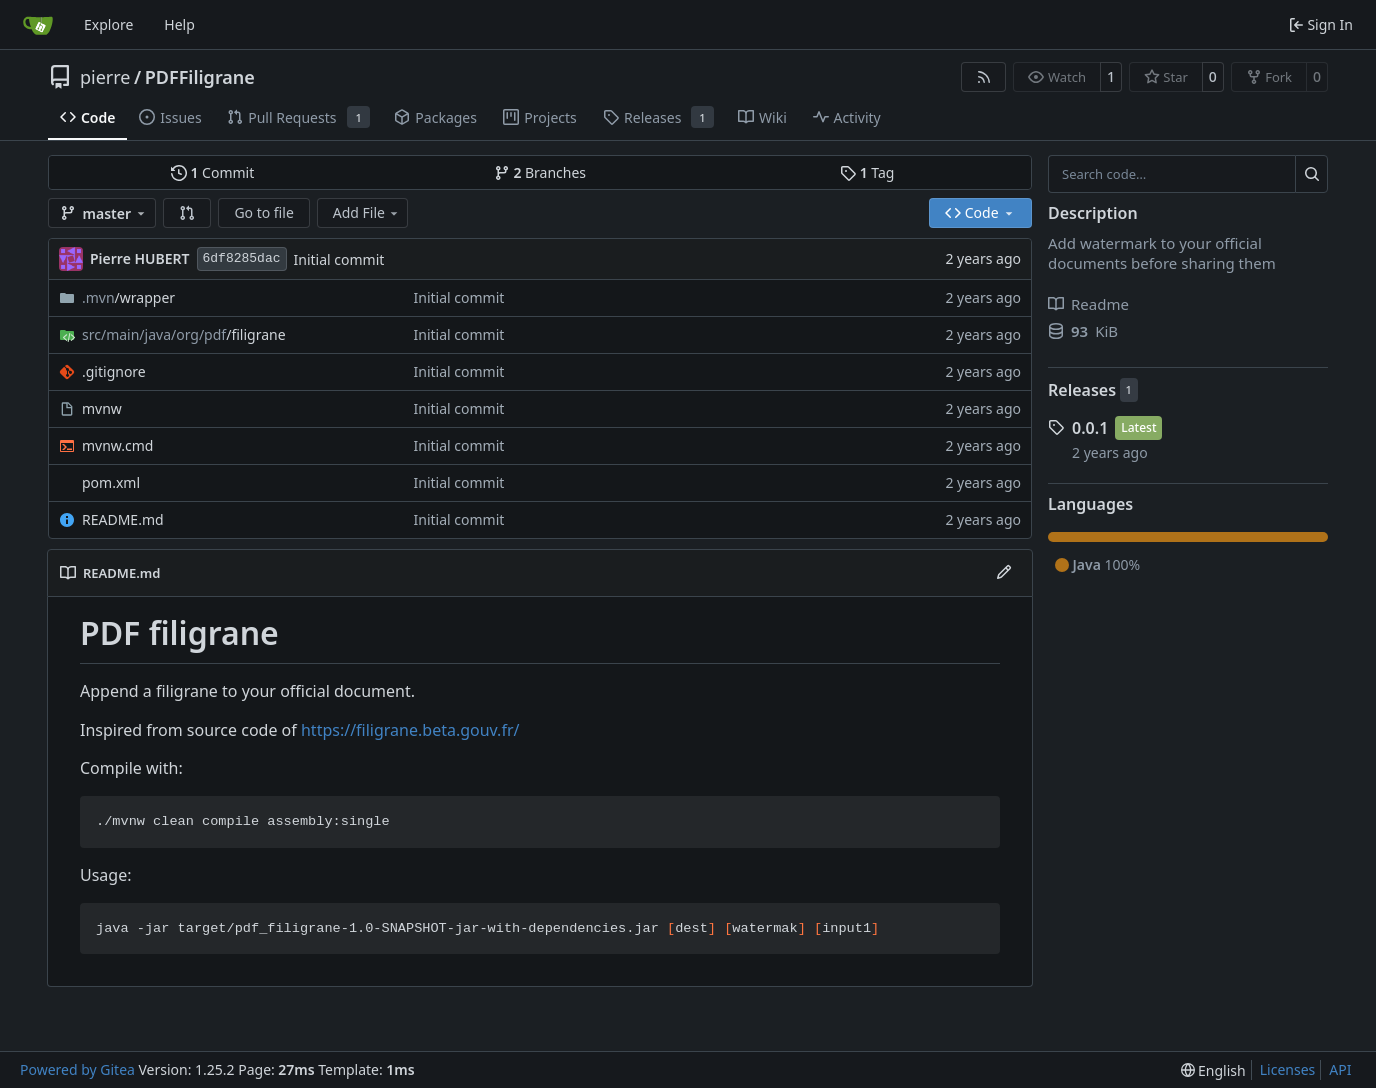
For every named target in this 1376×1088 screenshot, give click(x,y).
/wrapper (128, 297)
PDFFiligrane (200, 77)
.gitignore (114, 371)
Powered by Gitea (77, 1069)
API (1340, 1069)
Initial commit (339, 259)
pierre (105, 77)
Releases (1082, 390)
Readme (1088, 304)
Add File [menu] (367, 212)
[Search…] (1311, 174)
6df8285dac (242, 258)
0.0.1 (1090, 428)
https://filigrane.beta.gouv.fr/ (410, 730)
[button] (187, 213)
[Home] (38, 25)
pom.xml (111, 482)
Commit (212, 172)
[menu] (1213, 1070)
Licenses (1288, 1069)
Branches (540, 172)
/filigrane (184, 334)
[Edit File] (1004, 573)
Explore (108, 24)
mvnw (102, 408)
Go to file (263, 212)
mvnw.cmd (117, 445)
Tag (867, 172)
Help (179, 24)
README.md (123, 519)
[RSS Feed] (984, 77)
